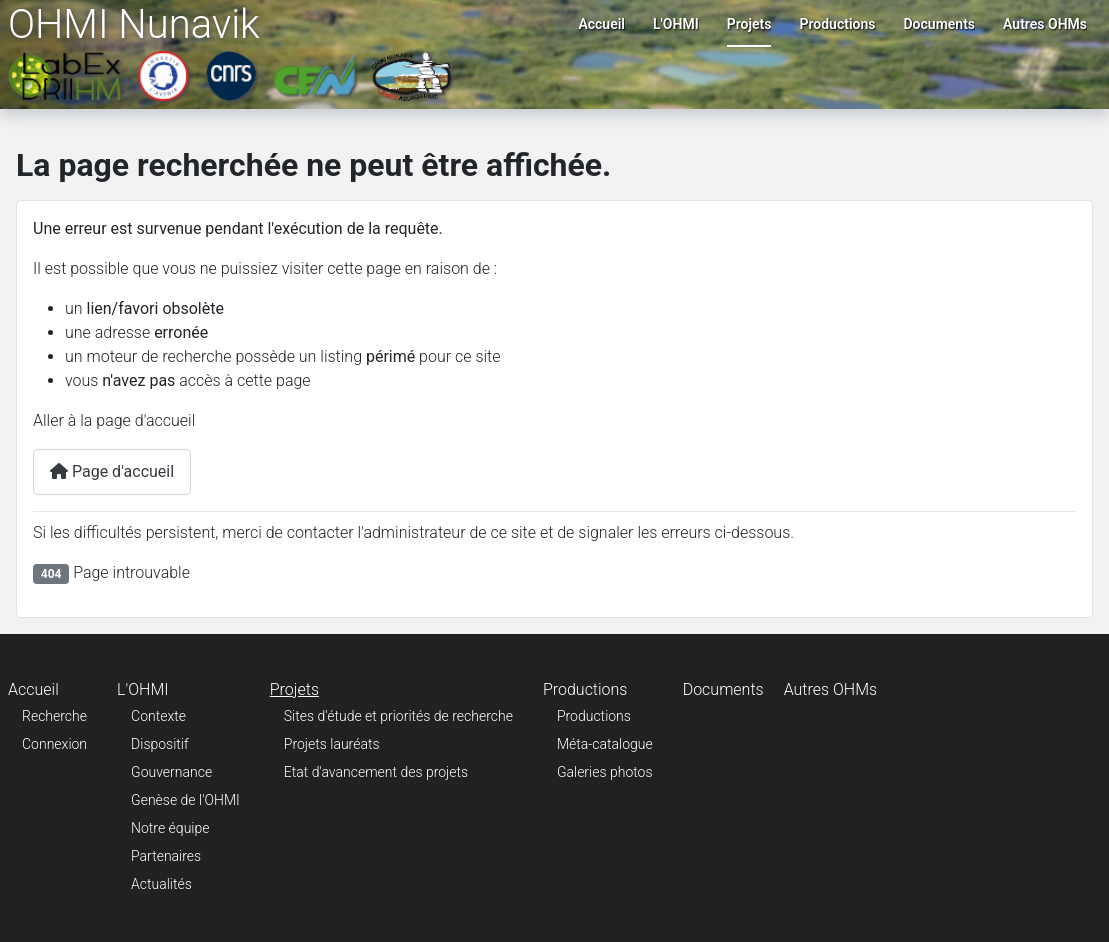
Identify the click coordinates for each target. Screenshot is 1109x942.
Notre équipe (170, 828)
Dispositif (160, 744)
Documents (940, 24)
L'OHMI (676, 24)
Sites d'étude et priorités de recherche (398, 716)
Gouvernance (171, 772)
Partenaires (166, 856)
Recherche (54, 716)
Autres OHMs (1045, 24)
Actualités (161, 884)
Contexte (158, 716)
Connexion (54, 744)
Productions (837, 24)
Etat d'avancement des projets (376, 772)
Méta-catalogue (605, 744)
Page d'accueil (112, 471)
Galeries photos (605, 772)
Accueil (601, 24)
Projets (749, 24)
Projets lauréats (332, 744)
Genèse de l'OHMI (185, 800)
